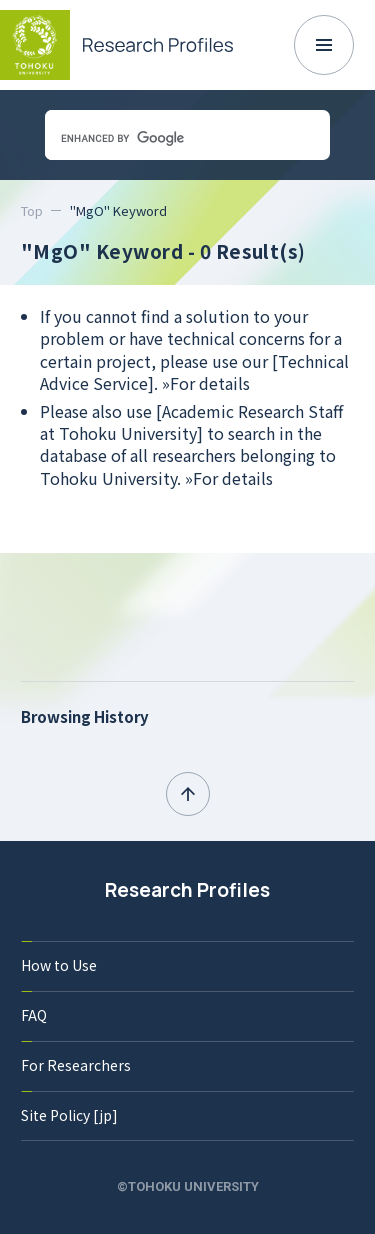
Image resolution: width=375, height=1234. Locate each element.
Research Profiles (187, 890)
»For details (206, 383)
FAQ (34, 1015)
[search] (162, 138)
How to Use (59, 965)
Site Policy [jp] (69, 1115)
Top (32, 210)
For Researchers (76, 1065)
